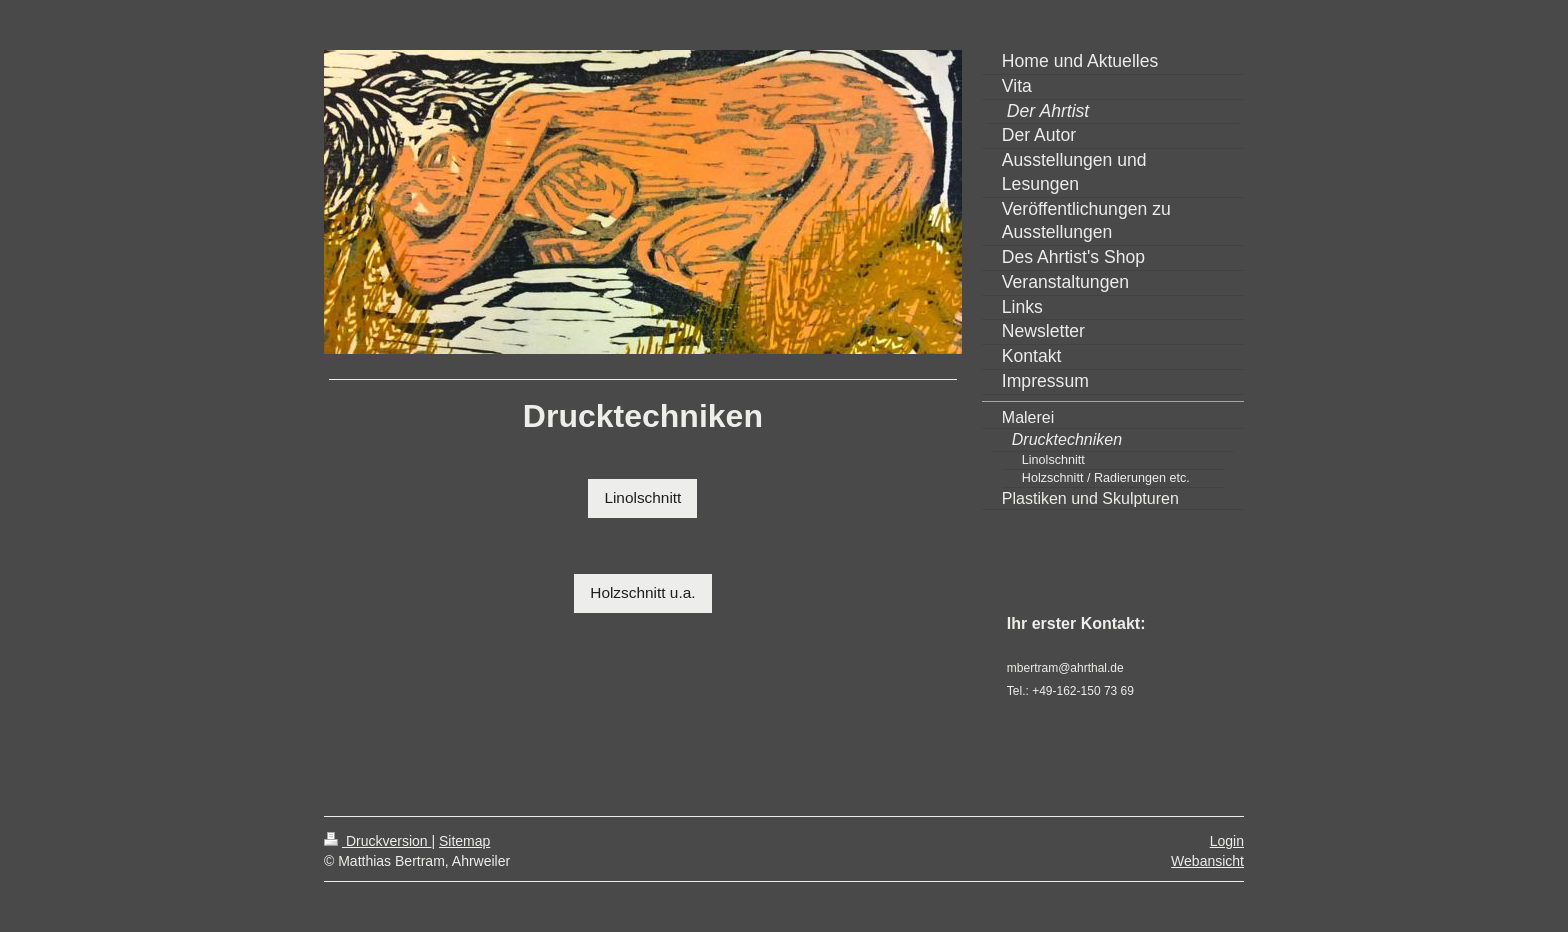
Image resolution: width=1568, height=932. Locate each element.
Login (1227, 841)
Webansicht (1207, 861)
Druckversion (377, 841)
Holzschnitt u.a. (642, 592)
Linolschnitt (642, 497)
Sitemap (464, 841)
